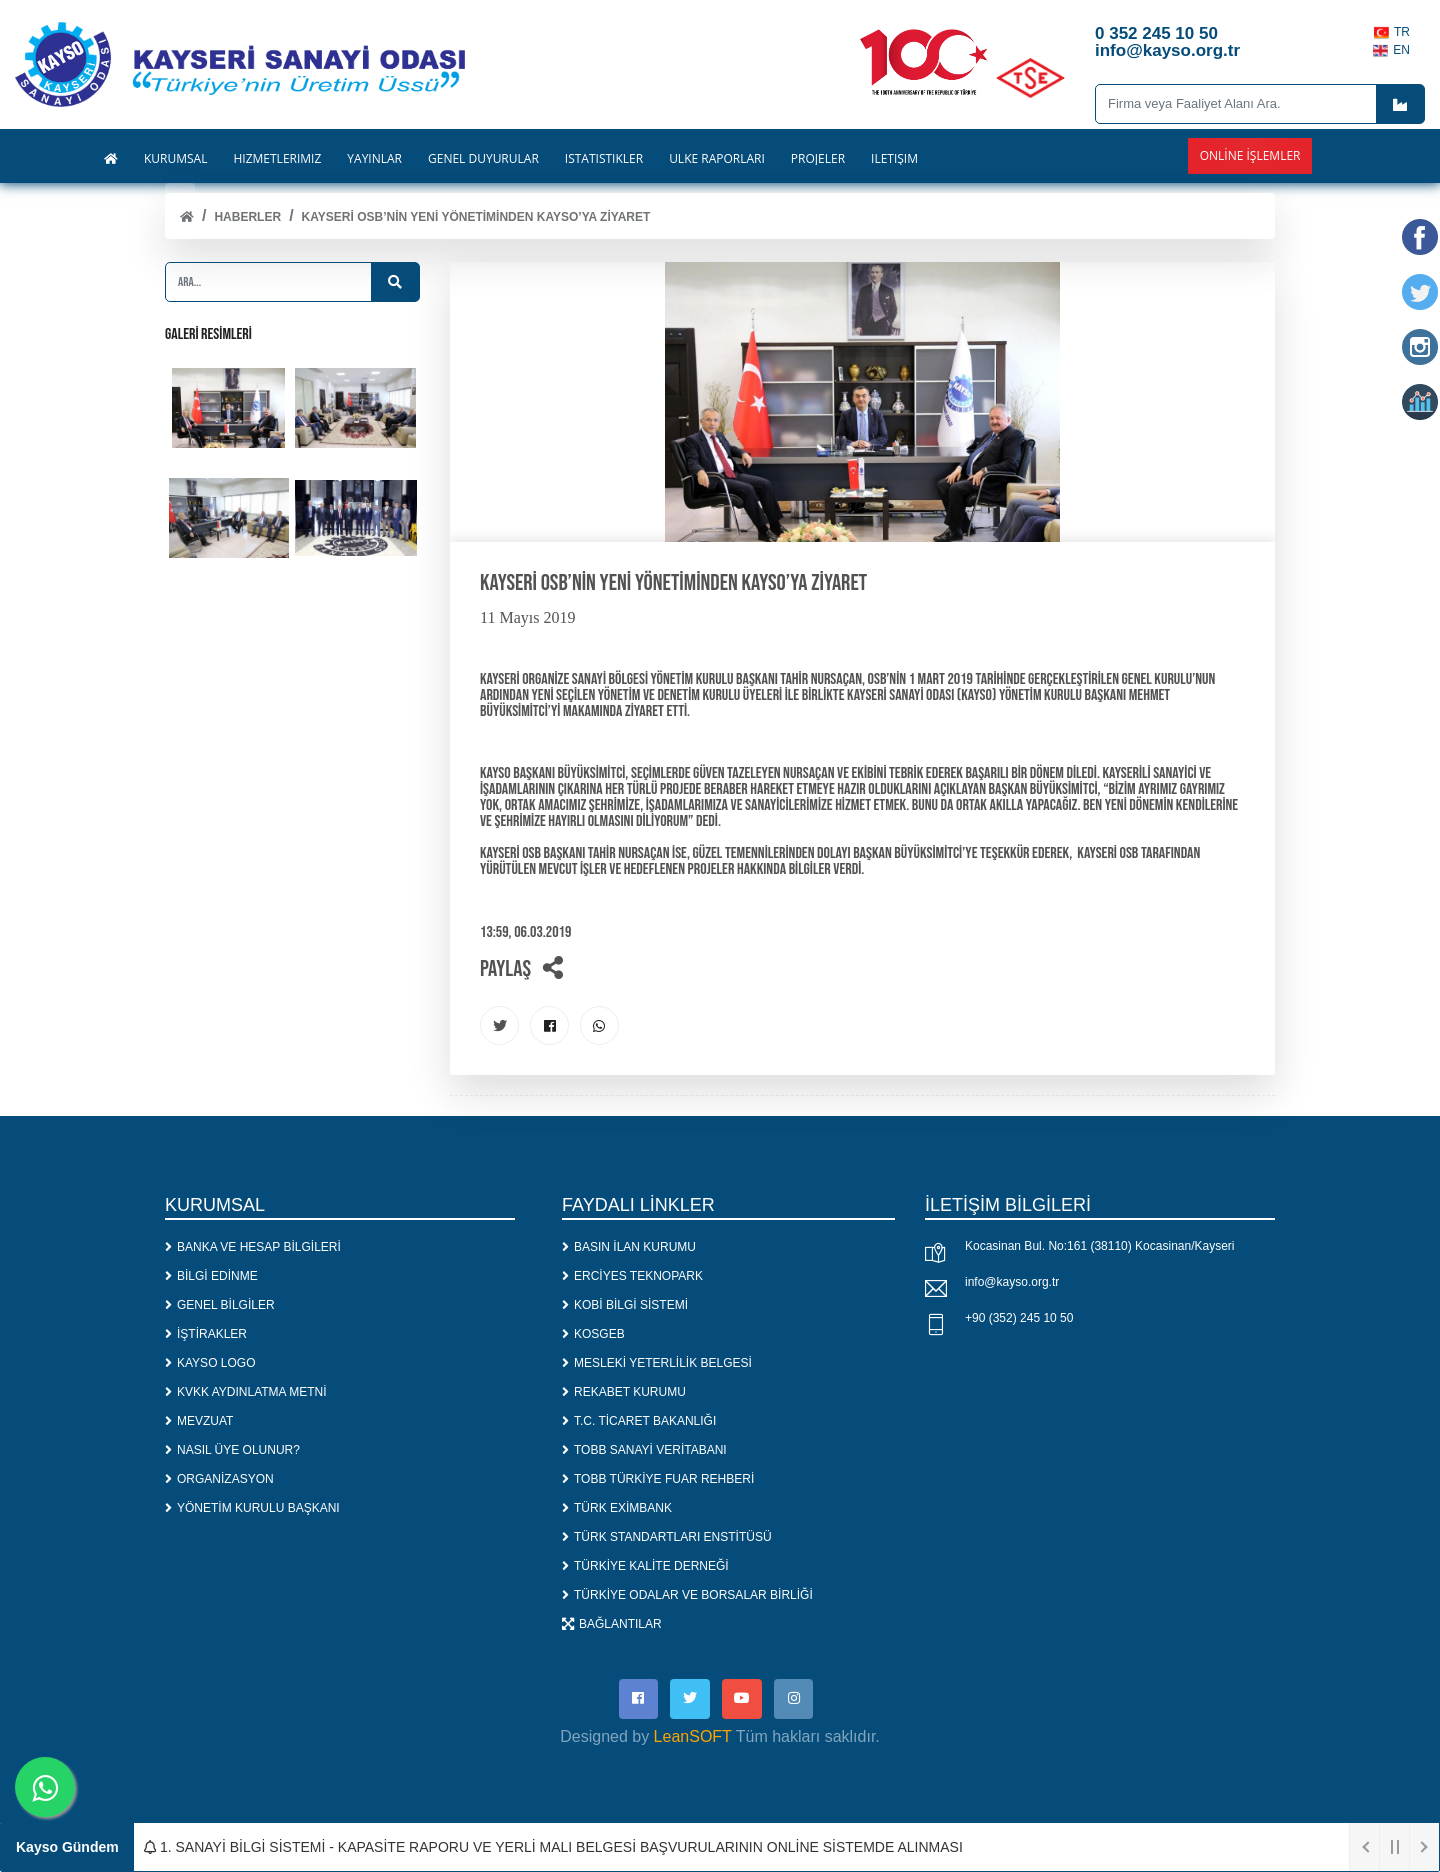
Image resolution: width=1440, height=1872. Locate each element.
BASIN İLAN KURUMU (629, 1247)
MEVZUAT (199, 1421)
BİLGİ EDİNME (211, 1276)
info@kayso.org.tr (1012, 1283)
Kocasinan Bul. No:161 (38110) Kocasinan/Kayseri (1100, 1247)
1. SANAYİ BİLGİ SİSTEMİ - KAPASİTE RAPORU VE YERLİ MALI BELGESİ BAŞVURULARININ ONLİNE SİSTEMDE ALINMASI (553, 1847)
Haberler (247, 217)
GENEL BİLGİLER (220, 1305)
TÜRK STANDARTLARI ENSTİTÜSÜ (667, 1537)
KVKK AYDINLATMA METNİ (246, 1392)
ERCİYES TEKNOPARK (632, 1276)
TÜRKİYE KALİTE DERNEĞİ (645, 1566)
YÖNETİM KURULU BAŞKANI (252, 1508)
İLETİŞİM (894, 159)
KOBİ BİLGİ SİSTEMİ (625, 1305)
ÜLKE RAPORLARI (717, 159)
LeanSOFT (693, 1737)
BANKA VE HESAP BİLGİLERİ (253, 1247)
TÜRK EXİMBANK (617, 1508)
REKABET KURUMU (624, 1392)
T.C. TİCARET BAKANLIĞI (639, 1421)
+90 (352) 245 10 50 (1019, 1319)
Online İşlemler (1250, 155)
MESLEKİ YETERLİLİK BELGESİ (657, 1363)
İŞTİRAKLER (206, 1334)
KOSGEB (593, 1334)
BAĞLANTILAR (612, 1624)
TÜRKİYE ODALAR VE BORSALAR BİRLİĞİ (687, 1595)
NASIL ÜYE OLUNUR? (232, 1450)
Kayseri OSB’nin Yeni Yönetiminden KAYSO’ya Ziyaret (476, 217)
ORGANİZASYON (219, 1479)
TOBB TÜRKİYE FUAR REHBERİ (658, 1479)
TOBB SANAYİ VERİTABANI (644, 1450)
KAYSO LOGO (210, 1363)
